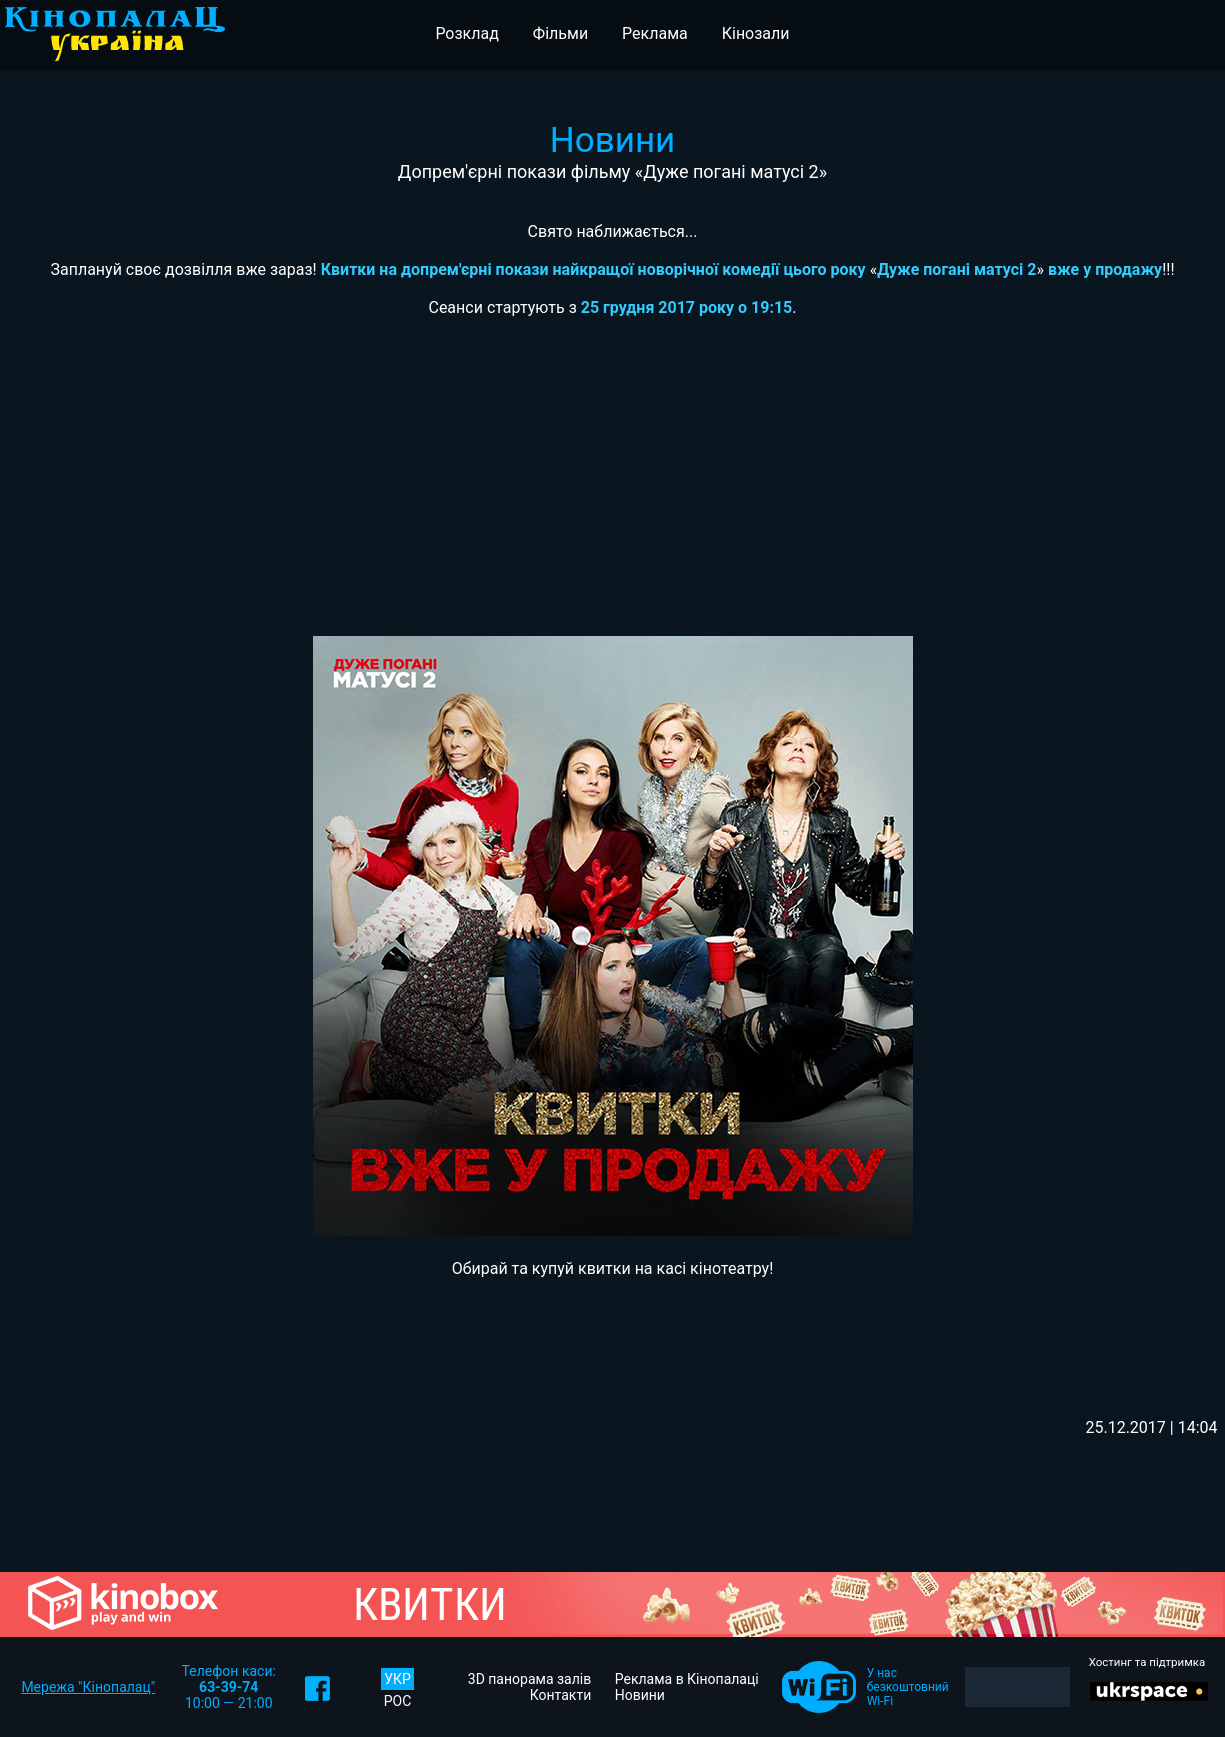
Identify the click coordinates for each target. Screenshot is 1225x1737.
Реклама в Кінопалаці (687, 1679)
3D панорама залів (529, 1679)
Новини (640, 1695)
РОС (398, 1701)
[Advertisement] (613, 486)
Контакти (561, 1695)
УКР (397, 1679)
